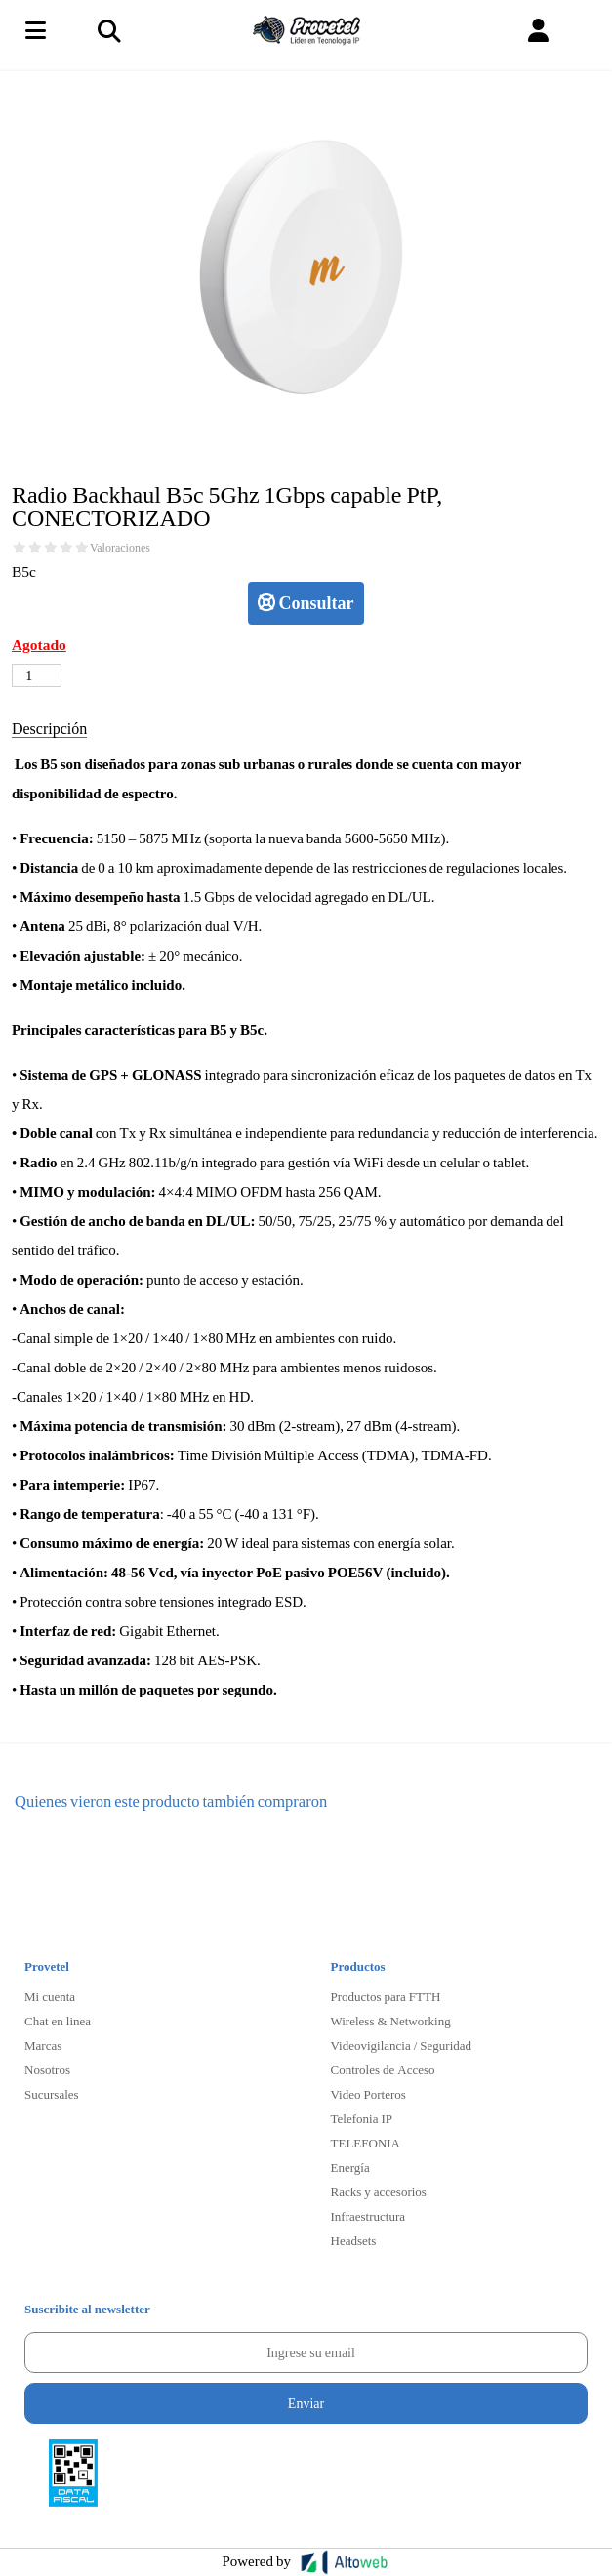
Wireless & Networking (391, 2020)
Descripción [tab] (49, 727)
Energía (350, 2167)
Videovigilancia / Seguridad (401, 2045)
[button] (538, 31)
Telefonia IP (361, 2118)
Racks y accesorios (379, 2191)
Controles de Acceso (383, 2069)
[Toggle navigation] (108, 30)
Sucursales (51, 2094)
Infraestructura (368, 2216)
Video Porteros (368, 2094)
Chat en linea (57, 2020)
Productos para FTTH (386, 1996)
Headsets (354, 2240)
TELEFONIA (366, 2142)
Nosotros (47, 2069)
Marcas (42, 2045)
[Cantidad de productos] (36, 675)
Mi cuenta (49, 1996)
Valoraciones (120, 547)
